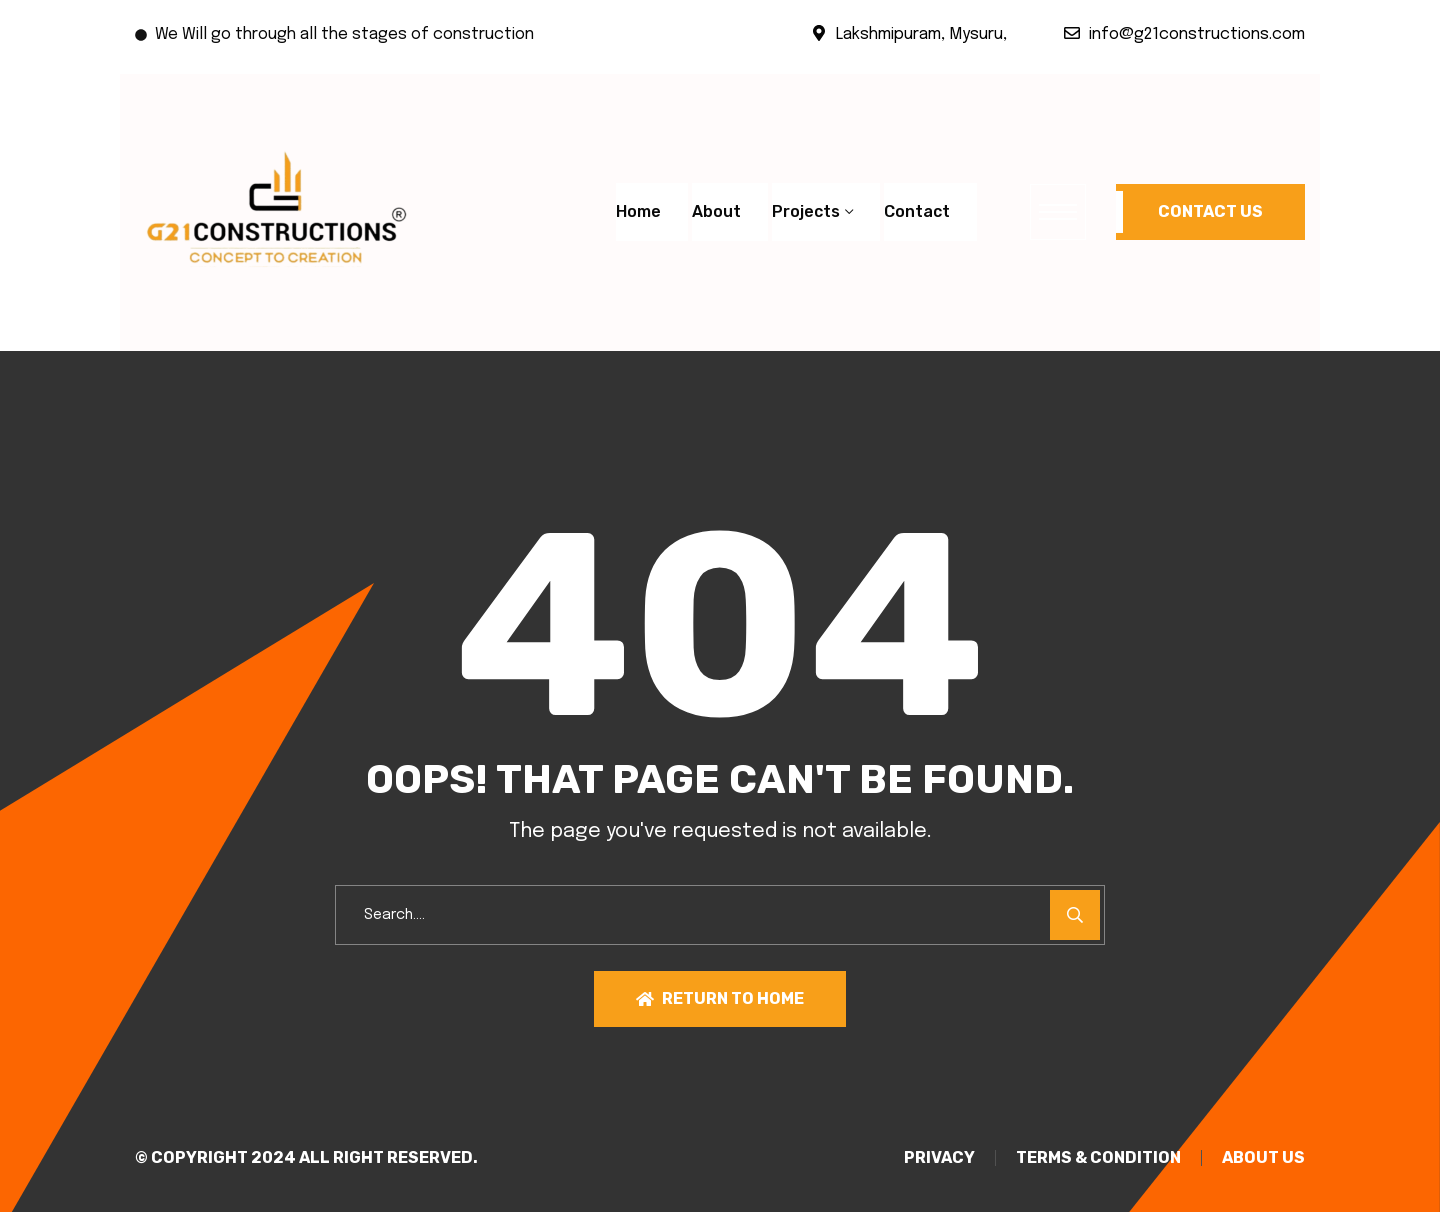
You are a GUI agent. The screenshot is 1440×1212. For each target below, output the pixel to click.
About (716, 211)
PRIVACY (939, 1158)
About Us (1263, 1158)
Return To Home (720, 998)
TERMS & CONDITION (1098, 1158)
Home (638, 211)
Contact (917, 211)
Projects (806, 211)
